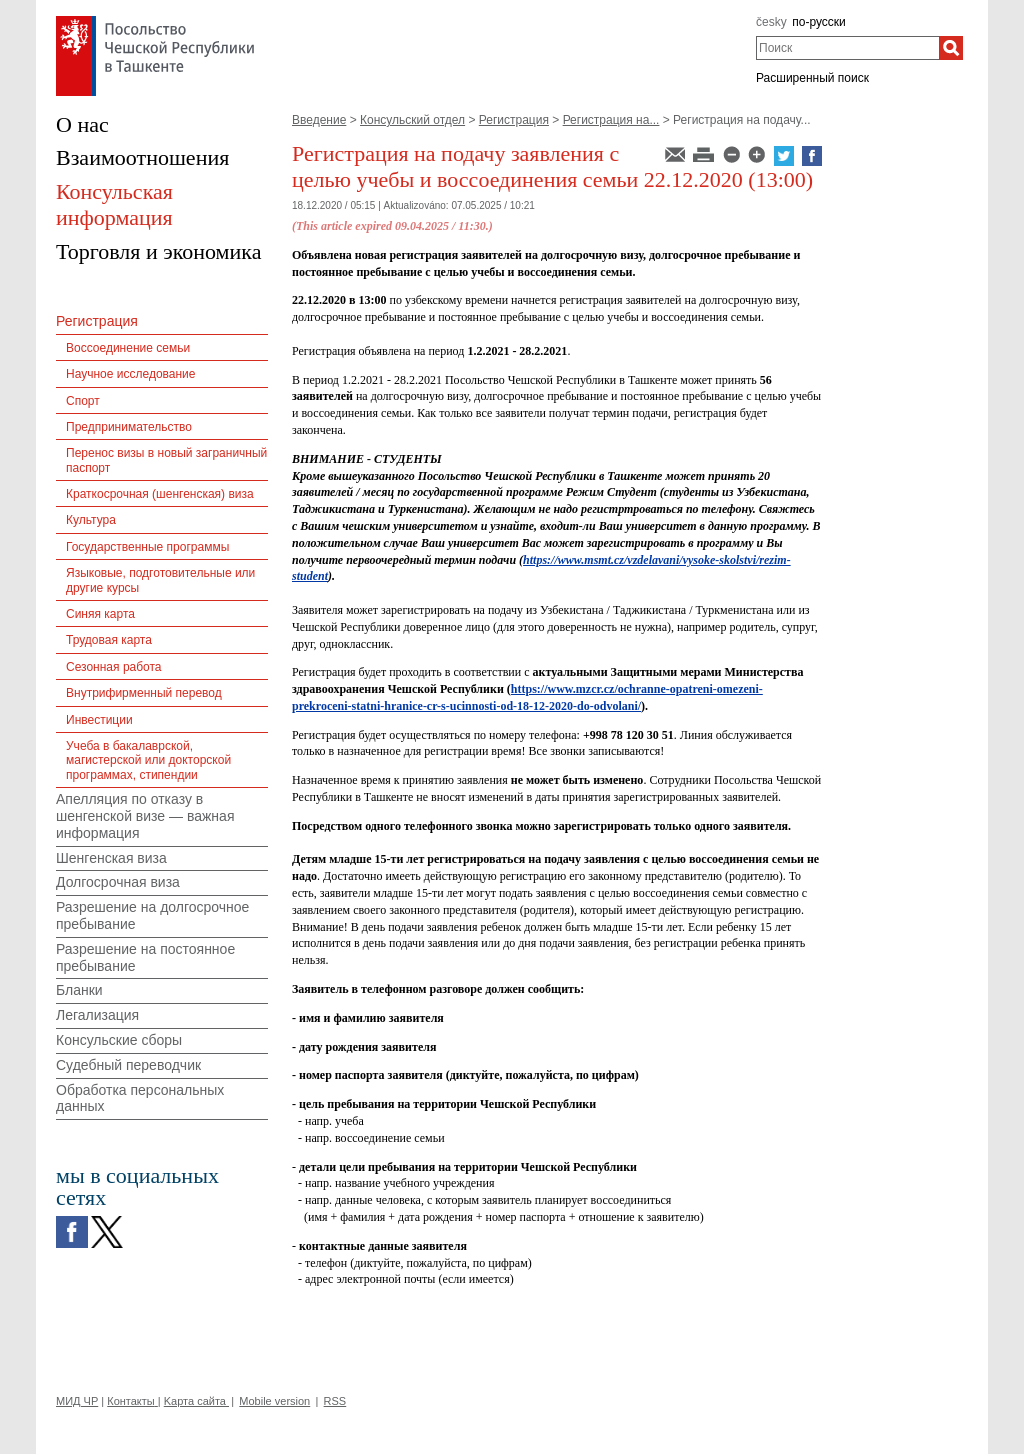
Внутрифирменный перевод (144, 693)
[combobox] (847, 48)
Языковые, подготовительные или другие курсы (160, 580)
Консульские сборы (119, 1040)
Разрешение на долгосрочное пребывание (152, 915)
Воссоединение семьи (128, 348)
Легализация (97, 1015)
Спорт (83, 401)
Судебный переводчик (128, 1065)
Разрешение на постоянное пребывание (145, 957)
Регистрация (514, 120)
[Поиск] (951, 48)
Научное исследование (130, 374)
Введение (319, 120)
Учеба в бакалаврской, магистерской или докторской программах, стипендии (148, 760)
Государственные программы (147, 547)
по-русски (819, 22)
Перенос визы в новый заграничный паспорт (166, 460)
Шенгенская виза (111, 858)
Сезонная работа (114, 667)
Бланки (79, 990)
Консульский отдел (412, 120)
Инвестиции (99, 720)
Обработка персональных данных (140, 1098)
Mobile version (274, 1401)
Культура (91, 520)
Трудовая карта (109, 640)
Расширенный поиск (812, 78)
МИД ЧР (77, 1401)
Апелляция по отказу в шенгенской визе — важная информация (145, 816)
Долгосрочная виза (118, 882)
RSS (335, 1401)
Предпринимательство (129, 427)
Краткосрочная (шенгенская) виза (160, 494)
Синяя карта (100, 614)
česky (771, 22)
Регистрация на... (611, 120)
